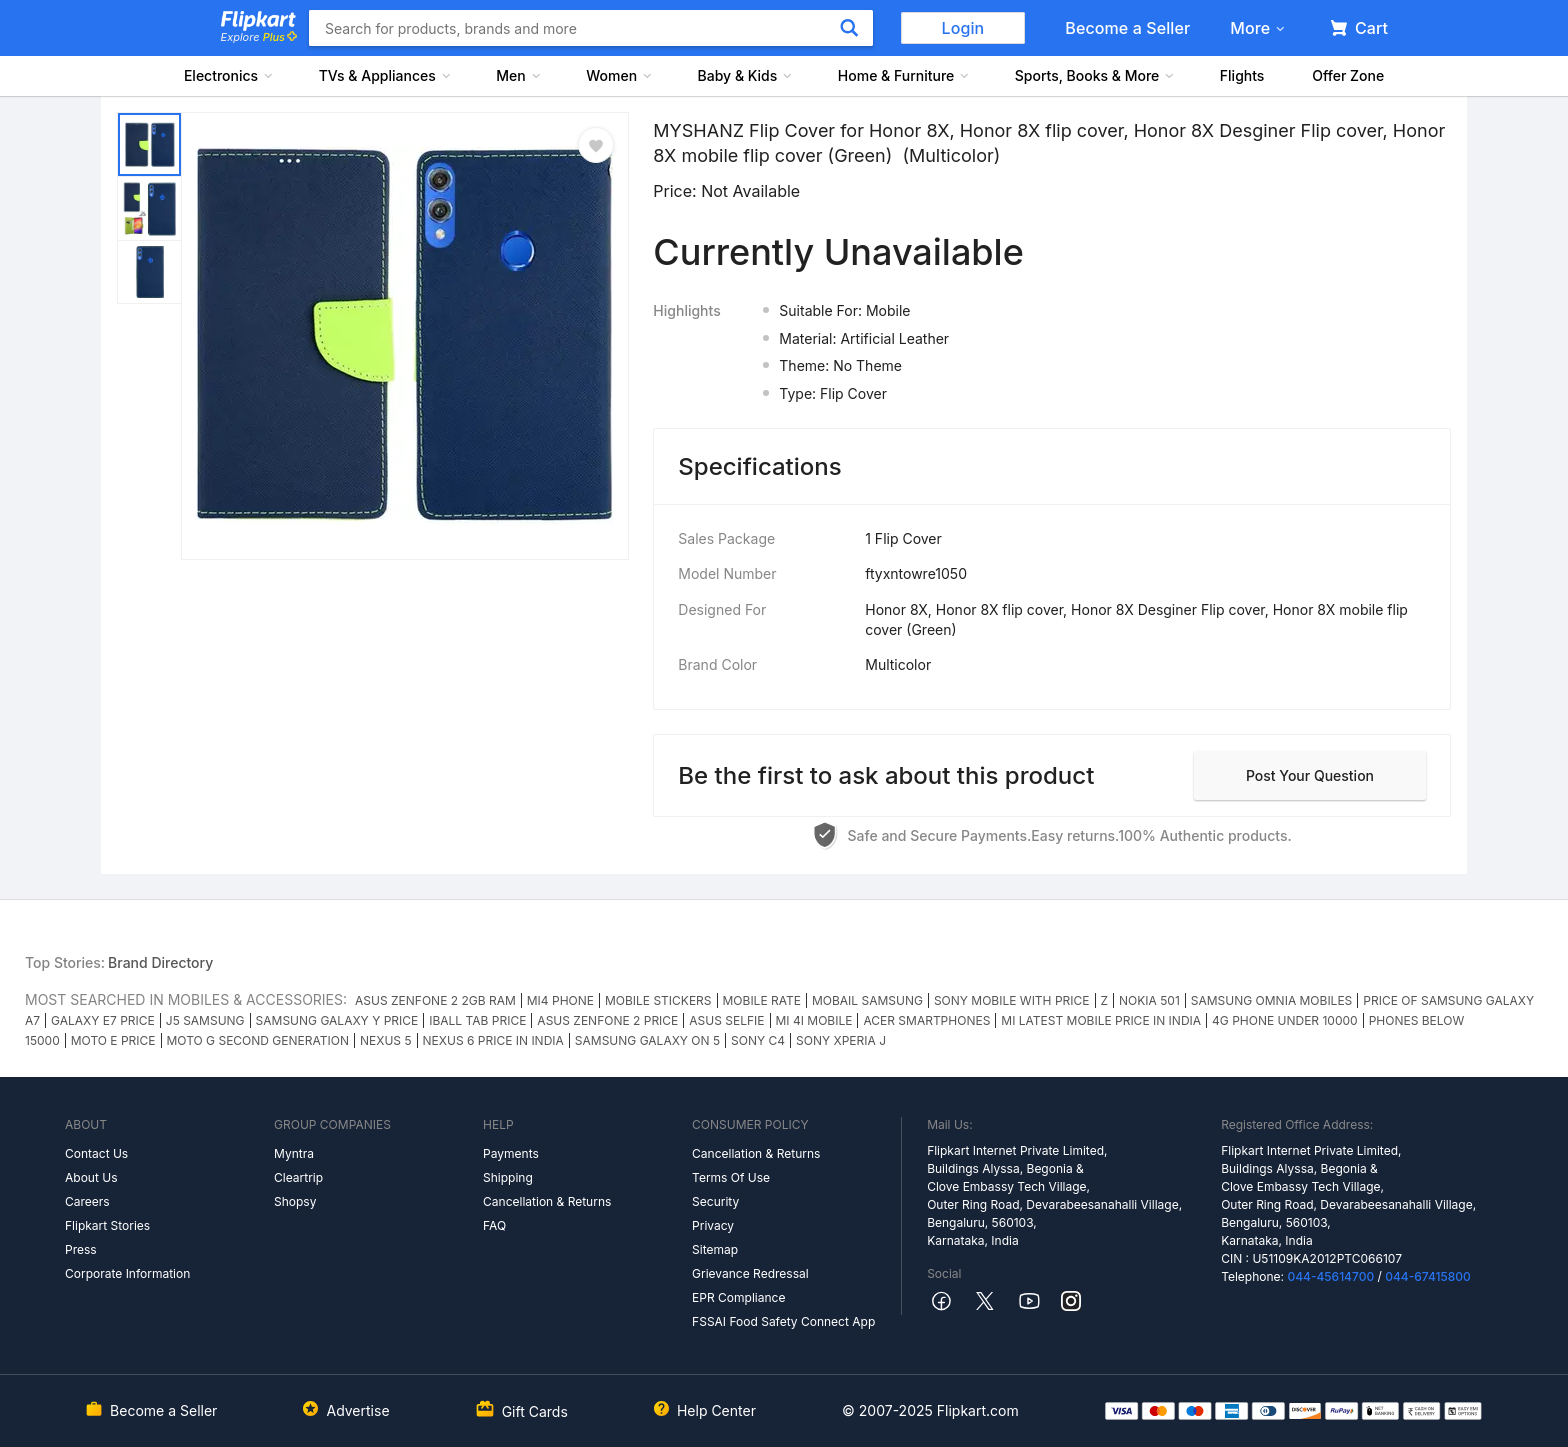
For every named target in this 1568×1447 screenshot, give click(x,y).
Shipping (508, 1177)
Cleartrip (298, 1177)
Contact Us (96, 1153)
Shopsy (295, 1201)
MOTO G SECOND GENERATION (258, 1040)
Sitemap (715, 1249)
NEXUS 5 (386, 1040)
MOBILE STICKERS (658, 1000)
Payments (511, 1153)
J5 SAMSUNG (205, 1020)
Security (715, 1201)
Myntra (294, 1153)
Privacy (713, 1225)
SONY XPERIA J (841, 1040)
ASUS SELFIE (726, 1020)
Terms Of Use (731, 1177)
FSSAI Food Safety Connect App (783, 1321)
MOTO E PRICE (113, 1040)
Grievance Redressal (750, 1273)
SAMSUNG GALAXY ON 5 (647, 1040)
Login (963, 28)
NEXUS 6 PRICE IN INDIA (493, 1040)
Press (81, 1249)
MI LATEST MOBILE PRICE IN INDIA (1101, 1020)
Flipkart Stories (107, 1225)
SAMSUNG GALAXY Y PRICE (337, 1020)
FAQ (494, 1225)
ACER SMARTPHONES (926, 1020)
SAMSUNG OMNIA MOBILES (1272, 1000)
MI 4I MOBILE (814, 1020)
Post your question (1310, 775)
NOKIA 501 (1149, 1000)
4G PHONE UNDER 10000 (1285, 1020)
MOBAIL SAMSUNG (867, 1000)
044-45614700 (1330, 1276)
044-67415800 (1428, 1276)
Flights (1242, 75)
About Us (91, 1177)
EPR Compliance (738, 1297)
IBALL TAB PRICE (477, 1020)
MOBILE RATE (762, 1000)
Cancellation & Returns (547, 1201)
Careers (87, 1201)
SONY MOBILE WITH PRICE (1012, 1000)
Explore (259, 37)
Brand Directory (160, 962)
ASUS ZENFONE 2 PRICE (607, 1020)
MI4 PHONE (560, 1000)
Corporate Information (127, 1273)
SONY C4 (758, 1040)
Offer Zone (1348, 75)
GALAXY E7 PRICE (103, 1020)
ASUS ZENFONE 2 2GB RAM (435, 1000)
